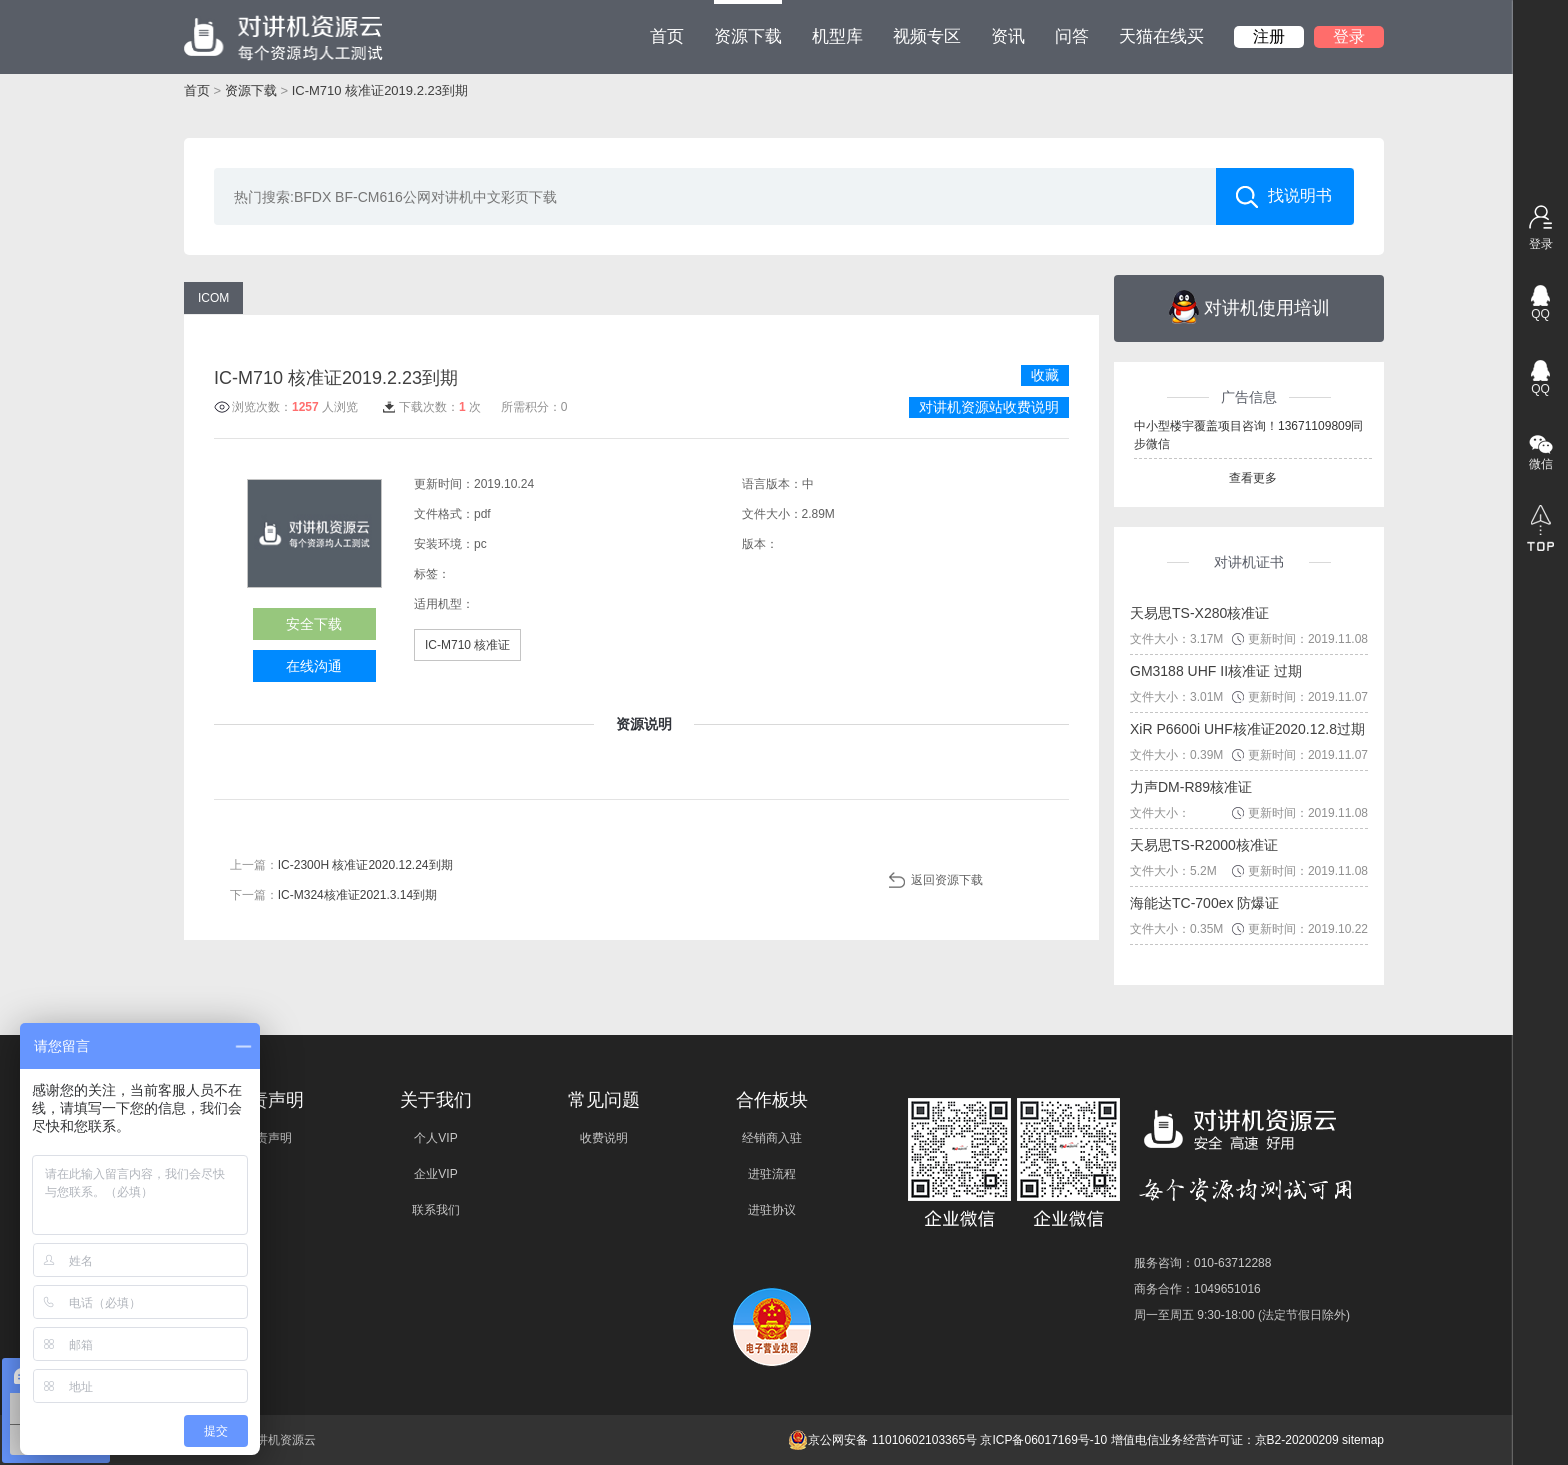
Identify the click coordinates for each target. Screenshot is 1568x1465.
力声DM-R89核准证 (1191, 787)
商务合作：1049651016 (1197, 1289)
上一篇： (341, 865)
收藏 (1045, 375)
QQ (1540, 314)
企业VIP (435, 1174)
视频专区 (927, 36)
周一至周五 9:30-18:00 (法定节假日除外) (1242, 1315)
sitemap (1363, 1440)
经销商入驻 (772, 1138)
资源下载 (748, 23)
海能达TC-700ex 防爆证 (1204, 903)
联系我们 (436, 1210)
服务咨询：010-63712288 (1202, 1263)
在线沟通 (314, 666)
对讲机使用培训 (1249, 307)
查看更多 (1253, 478)
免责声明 (268, 1138)
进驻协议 (772, 1210)
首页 (667, 36)
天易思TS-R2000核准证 (1204, 845)
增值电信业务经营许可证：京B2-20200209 (1225, 1440)
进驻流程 (772, 1174)
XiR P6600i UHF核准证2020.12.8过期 (1247, 729)
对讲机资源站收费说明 (989, 407)
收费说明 (604, 1138)
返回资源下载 (947, 880)
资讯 (1008, 36)
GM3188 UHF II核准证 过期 (1216, 671)
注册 (1269, 36)
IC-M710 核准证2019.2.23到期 (380, 90)
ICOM (213, 298)
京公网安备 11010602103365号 (882, 1440)
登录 (1349, 36)
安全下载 (314, 624)
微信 (1541, 464)
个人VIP (435, 1138)
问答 (1072, 36)
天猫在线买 (1161, 36)
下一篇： (333, 895)
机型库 (837, 36)
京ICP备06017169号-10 (1043, 1440)
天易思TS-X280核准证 (1199, 613)
